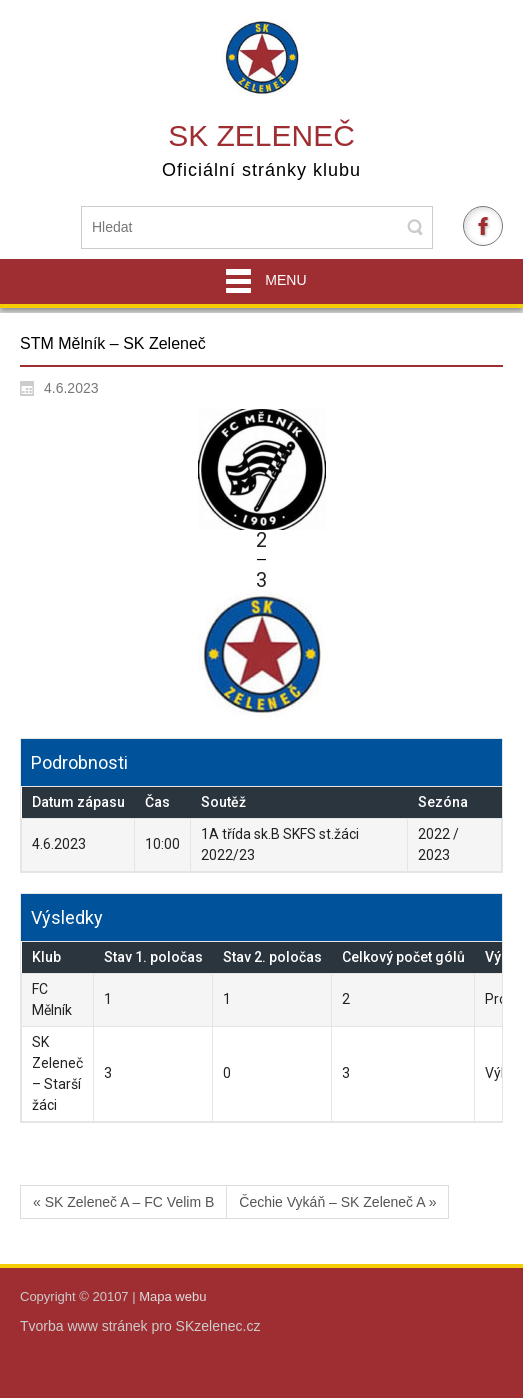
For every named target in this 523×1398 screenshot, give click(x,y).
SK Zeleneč (261, 135)
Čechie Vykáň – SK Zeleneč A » (337, 1202)
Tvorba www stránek (85, 1326)
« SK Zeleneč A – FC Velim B (123, 1202)
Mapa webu (172, 1296)
